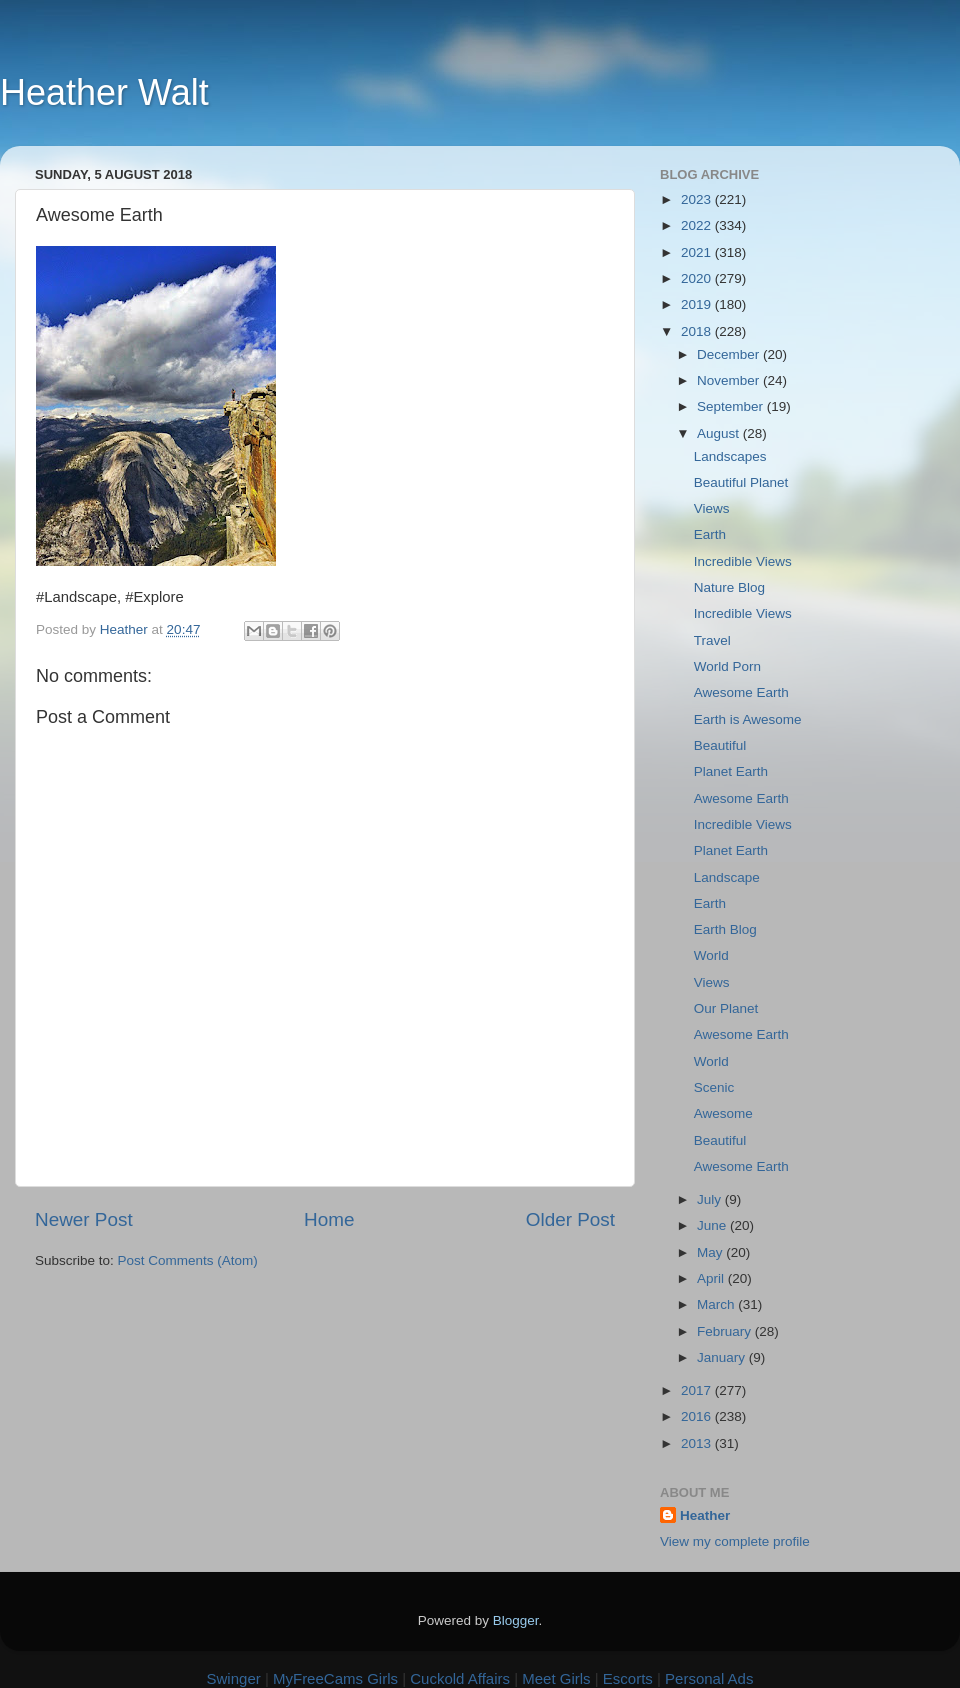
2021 (698, 252)
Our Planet (726, 1008)
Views (712, 508)
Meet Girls (556, 1678)
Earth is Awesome (748, 719)
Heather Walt (104, 92)
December (730, 354)
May (711, 1252)
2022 (698, 225)
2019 (698, 304)
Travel (712, 640)
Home (329, 1219)
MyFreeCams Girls (335, 1678)
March (717, 1304)
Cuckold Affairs (460, 1678)
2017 (698, 1390)
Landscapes (730, 456)
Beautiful (720, 745)
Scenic (714, 1087)
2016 (698, 1416)
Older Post (570, 1219)
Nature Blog (729, 587)
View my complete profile (735, 1541)
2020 (698, 278)
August (720, 433)
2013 (698, 1443)
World (711, 955)
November (730, 380)
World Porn (727, 666)
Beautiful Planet (741, 482)
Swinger (234, 1678)
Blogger (516, 1620)
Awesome (723, 1113)
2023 (698, 199)
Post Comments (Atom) (188, 1260)
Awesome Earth (741, 692)
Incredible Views (743, 561)
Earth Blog (725, 929)
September (732, 406)
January (723, 1357)
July (711, 1199)
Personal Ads (709, 1678)
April (712, 1278)
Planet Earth (731, 771)
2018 (698, 331)
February (726, 1331)
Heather (705, 1515)
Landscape (727, 877)
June (713, 1225)
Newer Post (84, 1219)
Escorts (628, 1678)
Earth (710, 534)
